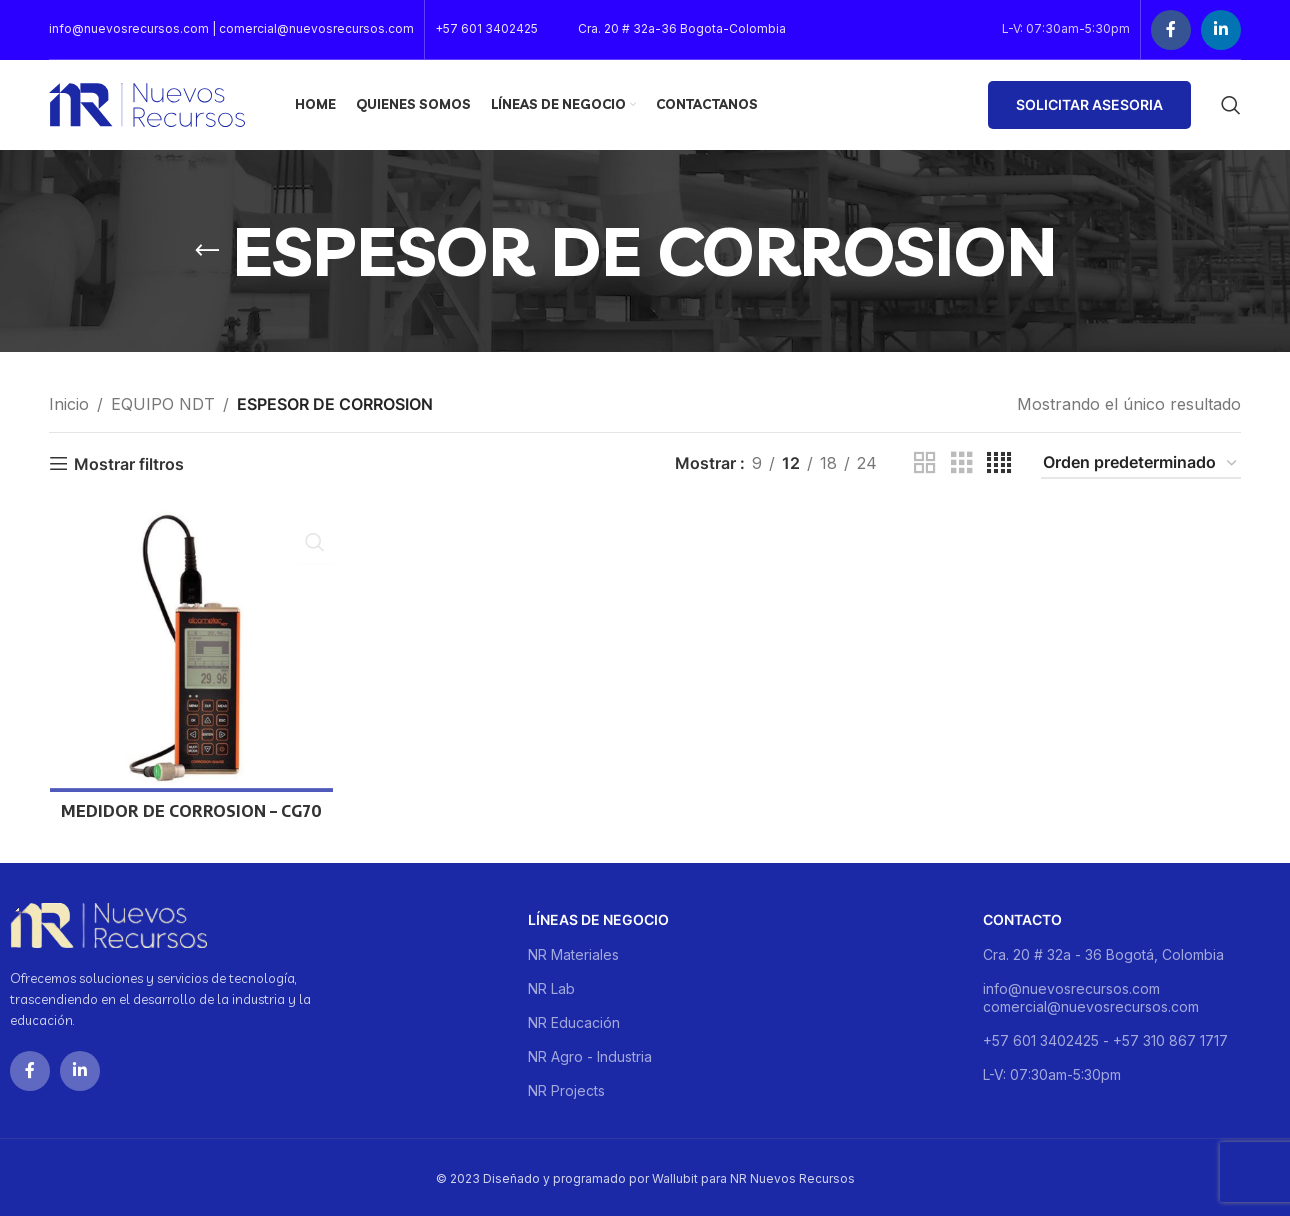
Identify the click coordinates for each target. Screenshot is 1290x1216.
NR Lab (551, 985)
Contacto (1022, 916)
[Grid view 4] (999, 463)
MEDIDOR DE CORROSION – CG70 (190, 812)
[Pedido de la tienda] (1141, 463)
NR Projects (566, 1087)
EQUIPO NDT (163, 404)
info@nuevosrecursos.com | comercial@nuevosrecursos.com (231, 28)
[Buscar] (1231, 105)
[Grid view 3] (962, 463)
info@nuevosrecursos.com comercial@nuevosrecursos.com (1091, 994)
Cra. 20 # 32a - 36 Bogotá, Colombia (1103, 951)
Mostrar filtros (129, 463)
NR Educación (574, 1019)
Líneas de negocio (598, 916)
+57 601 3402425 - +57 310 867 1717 (1105, 1037)
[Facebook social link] (1171, 30)
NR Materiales (573, 951)
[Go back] (207, 251)
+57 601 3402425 (486, 28)
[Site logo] (147, 103)
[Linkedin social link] (1221, 30)
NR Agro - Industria (590, 1053)
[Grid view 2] (925, 463)
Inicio (69, 404)
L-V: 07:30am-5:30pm (1052, 1071)
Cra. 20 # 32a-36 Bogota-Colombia (682, 28)
